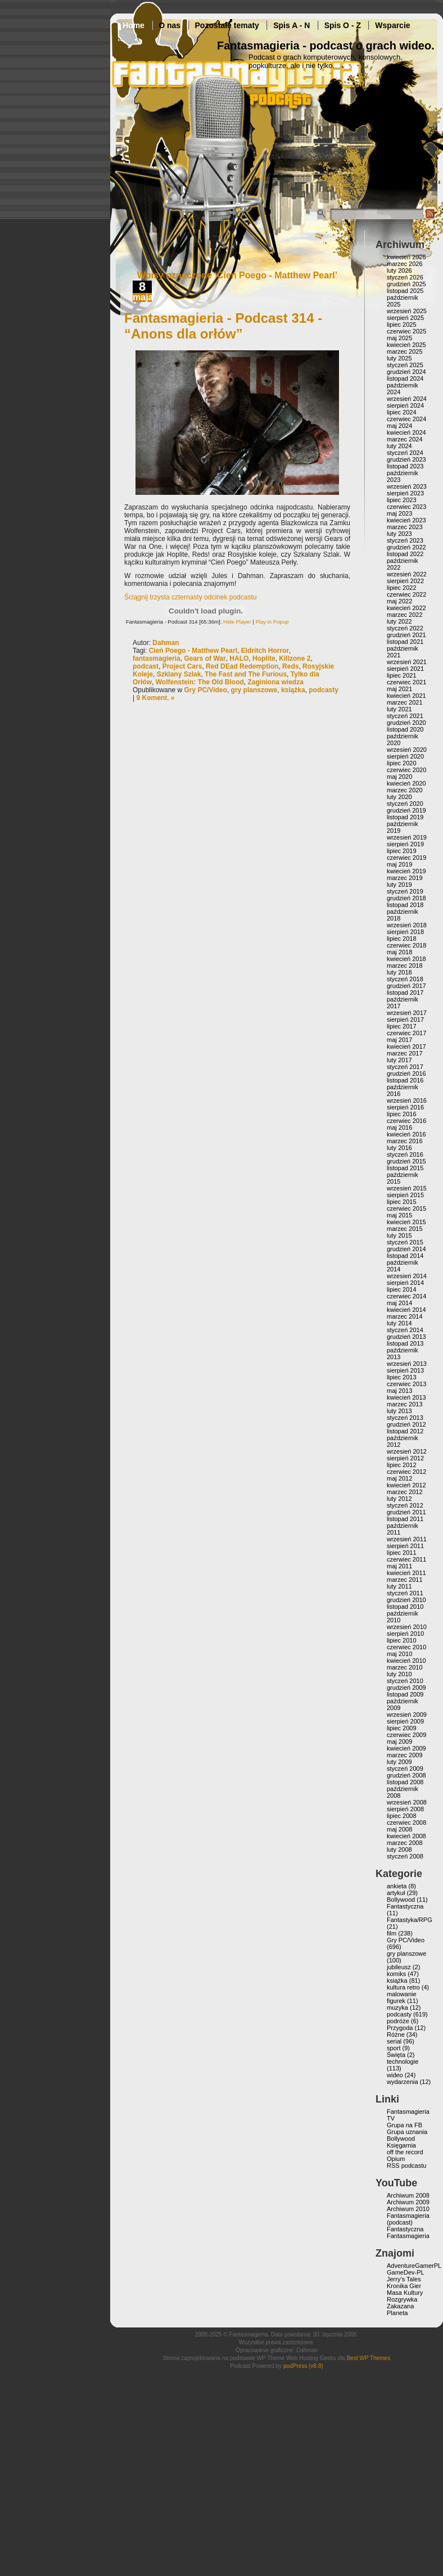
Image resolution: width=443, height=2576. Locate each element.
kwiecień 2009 (406, 1748)
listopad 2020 (405, 729)
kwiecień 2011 (406, 1572)
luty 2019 (399, 884)
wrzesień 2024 (407, 398)
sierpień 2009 (405, 1721)
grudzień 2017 (406, 985)
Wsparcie (392, 25)
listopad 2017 (405, 992)
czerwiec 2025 (406, 331)
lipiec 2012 (402, 1464)
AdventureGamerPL (414, 2265)
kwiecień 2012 (406, 1485)
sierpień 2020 (405, 756)
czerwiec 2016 (406, 1120)
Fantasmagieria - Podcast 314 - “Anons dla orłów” (223, 325)
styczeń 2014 (405, 1330)
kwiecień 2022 (406, 607)
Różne (396, 2034)
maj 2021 (399, 688)
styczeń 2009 (405, 1768)
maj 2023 (399, 513)
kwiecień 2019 (406, 871)
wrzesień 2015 (407, 1188)
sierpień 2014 (405, 1282)
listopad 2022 (405, 554)
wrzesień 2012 (407, 1451)
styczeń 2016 (405, 1154)
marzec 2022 (405, 614)
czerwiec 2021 (406, 682)
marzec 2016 (405, 1141)
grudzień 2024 (406, 371)
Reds (290, 666)
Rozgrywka (402, 2299)
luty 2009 (399, 1761)
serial (394, 2041)
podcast (146, 666)
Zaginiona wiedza (275, 682)
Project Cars (182, 666)
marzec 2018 (405, 965)
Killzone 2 (294, 658)
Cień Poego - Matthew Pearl (193, 651)
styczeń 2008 (405, 1856)
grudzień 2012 (406, 1424)
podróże (398, 2021)
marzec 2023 (405, 527)
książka (293, 690)
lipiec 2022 (402, 587)
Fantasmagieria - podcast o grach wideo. (326, 45)
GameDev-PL (405, 2272)
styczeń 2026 (405, 277)
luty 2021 (399, 709)
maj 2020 (399, 776)
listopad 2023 (405, 466)
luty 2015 (399, 1235)
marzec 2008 (405, 1842)
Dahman (165, 643)
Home (133, 25)
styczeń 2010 (405, 1680)
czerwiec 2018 (406, 945)
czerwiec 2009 (406, 1734)
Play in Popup (271, 622)
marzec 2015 (405, 1228)
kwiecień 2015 (406, 1222)
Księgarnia (401, 2145)
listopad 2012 (405, 1431)
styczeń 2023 (405, 540)
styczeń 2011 (405, 1593)
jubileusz (399, 1967)
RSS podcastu (406, 2165)
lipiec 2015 (402, 1201)
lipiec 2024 (402, 412)
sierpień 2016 (405, 1107)
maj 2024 (399, 425)
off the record (405, 2152)
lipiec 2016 (402, 1114)
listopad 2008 (405, 1782)
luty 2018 (399, 972)
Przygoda (400, 2027)
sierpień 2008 (405, 1809)
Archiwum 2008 (408, 2195)
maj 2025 (399, 338)
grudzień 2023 (406, 459)
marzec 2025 (405, 351)
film (391, 1933)
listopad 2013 (405, 1343)
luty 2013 (399, 1410)
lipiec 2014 (402, 1289)
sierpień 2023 (405, 493)
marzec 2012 (405, 1491)
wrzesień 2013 (407, 1363)
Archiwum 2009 (408, 2202)
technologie (402, 2061)
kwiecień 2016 (406, 1134)
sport (393, 2048)
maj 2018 (399, 952)
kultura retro (403, 1987)
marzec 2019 (405, 877)
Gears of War (204, 658)
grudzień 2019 (406, 810)
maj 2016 (399, 1127)
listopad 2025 (405, 290)
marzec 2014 (405, 1316)
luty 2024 (399, 446)
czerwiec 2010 (406, 1647)
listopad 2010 (405, 1606)
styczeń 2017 (405, 1066)
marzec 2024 (405, 439)
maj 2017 (399, 1039)
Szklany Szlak (179, 674)
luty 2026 (399, 270)
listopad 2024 (405, 378)
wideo (395, 2075)
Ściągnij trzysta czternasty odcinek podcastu (190, 597)
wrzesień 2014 (407, 1276)
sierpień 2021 (405, 668)
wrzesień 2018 (407, 925)
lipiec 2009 (402, 1728)
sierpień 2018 (405, 931)
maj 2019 (399, 864)
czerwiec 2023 (406, 506)
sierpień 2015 (405, 1195)
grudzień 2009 (406, 1687)
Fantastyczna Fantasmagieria (408, 2232)
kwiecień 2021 (406, 695)
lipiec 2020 (402, 763)
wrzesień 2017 (407, 1012)
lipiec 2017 (402, 1026)
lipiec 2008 (402, 1815)
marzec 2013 (405, 1404)
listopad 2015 (405, 1168)
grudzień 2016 (406, 1073)
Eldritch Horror (265, 651)
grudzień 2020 (406, 722)
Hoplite (263, 658)
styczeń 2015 (405, 1242)
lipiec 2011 (402, 1552)
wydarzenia (402, 2081)
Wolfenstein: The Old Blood (200, 682)
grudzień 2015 (406, 1161)
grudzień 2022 (406, 547)
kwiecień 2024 (406, 432)
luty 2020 (399, 796)
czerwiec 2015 (406, 1208)
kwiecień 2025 (406, 344)
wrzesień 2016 (407, 1100)
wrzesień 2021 (407, 661)
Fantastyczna (405, 1906)
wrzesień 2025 (407, 311)
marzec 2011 (405, 1579)
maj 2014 (399, 1303)
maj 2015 (399, 1215)
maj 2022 (399, 601)
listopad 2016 (405, 1080)
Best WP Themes (368, 2358)
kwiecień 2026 (406, 257)
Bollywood (401, 1899)
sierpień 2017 (405, 1019)
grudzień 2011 (406, 1512)
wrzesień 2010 (407, 1626)
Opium (396, 2158)
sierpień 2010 (405, 1633)
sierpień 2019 (405, 844)
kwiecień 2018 (406, 958)
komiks (396, 1973)
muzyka (397, 2007)
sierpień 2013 (405, 1370)
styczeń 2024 (405, 452)
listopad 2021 (405, 641)
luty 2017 (399, 1060)
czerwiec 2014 (406, 1296)
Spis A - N (291, 25)
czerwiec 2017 (406, 1033)
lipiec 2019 (402, 850)
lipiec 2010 (402, 1640)
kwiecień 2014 (406, 1309)
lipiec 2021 (402, 675)
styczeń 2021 (405, 715)
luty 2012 (399, 1498)
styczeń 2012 (405, 1505)
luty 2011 (399, 1586)
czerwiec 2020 (406, 769)
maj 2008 (399, 1829)
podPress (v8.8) (303, 2366)
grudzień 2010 (406, 1599)
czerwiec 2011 (406, 1559)
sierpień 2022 (405, 581)
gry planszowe (254, 690)
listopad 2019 (405, 817)
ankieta (396, 1886)
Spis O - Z (342, 25)
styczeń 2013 (405, 1417)
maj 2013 (399, 1390)
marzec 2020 (405, 790)
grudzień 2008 (406, 1775)
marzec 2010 (405, 1667)
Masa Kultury (405, 2292)
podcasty (323, 690)
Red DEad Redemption (242, 666)
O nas (169, 25)
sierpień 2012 (405, 1458)
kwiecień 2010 (406, 1660)
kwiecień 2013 (406, 1397)
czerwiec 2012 (406, 1471)
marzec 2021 (405, 702)
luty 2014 (399, 1323)
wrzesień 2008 (407, 1802)
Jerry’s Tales (404, 2279)
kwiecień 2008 (406, 1836)
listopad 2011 (405, 1518)
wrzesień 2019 (407, 837)
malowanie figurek (402, 1997)
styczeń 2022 (405, 628)
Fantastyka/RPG (409, 1919)
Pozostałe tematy (227, 25)
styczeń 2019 (405, 891)
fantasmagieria (156, 658)
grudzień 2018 (406, 898)
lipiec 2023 (402, 500)
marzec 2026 (405, 263)
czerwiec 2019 (406, 857)
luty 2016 (399, 1147)
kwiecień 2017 (406, 1046)
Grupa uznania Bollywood (407, 2135)
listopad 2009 (405, 1694)
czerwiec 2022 (406, 594)
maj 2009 (399, 1741)
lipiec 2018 (402, 938)
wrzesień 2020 (407, 749)
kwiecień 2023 (406, 520)
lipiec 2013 (402, 1377)
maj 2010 (399, 1653)
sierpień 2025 (405, 317)
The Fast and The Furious (246, 674)
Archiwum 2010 (408, 2208)
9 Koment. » (155, 698)
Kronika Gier (404, 2285)
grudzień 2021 (406, 634)
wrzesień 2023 (407, 486)
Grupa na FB (404, 2125)
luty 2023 (399, 533)
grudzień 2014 (406, 1249)
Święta (396, 2054)
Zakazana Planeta (400, 2309)
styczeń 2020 (405, 803)
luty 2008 (399, 1849)
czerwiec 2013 (406, 1384)
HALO (238, 658)
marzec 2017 (405, 1053)
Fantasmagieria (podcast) (408, 2219)
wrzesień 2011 (407, 1539)
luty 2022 (399, 621)
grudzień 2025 (406, 284)
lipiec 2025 (402, 324)
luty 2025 (399, 358)
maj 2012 (399, 1478)
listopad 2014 (405, 1255)
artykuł (396, 1892)
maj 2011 (399, 1566)
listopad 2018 (405, 904)
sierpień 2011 (405, 1545)
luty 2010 (399, 1674)
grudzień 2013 (406, 1336)
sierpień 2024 (405, 405)
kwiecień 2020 (406, 783)
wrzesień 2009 (407, 1714)
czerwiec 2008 (406, 1822)
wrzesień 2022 (407, 574)
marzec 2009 (405, 1755)
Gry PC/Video (205, 690)
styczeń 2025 (405, 365)
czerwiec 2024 (406, 419)
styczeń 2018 (405, 979)
